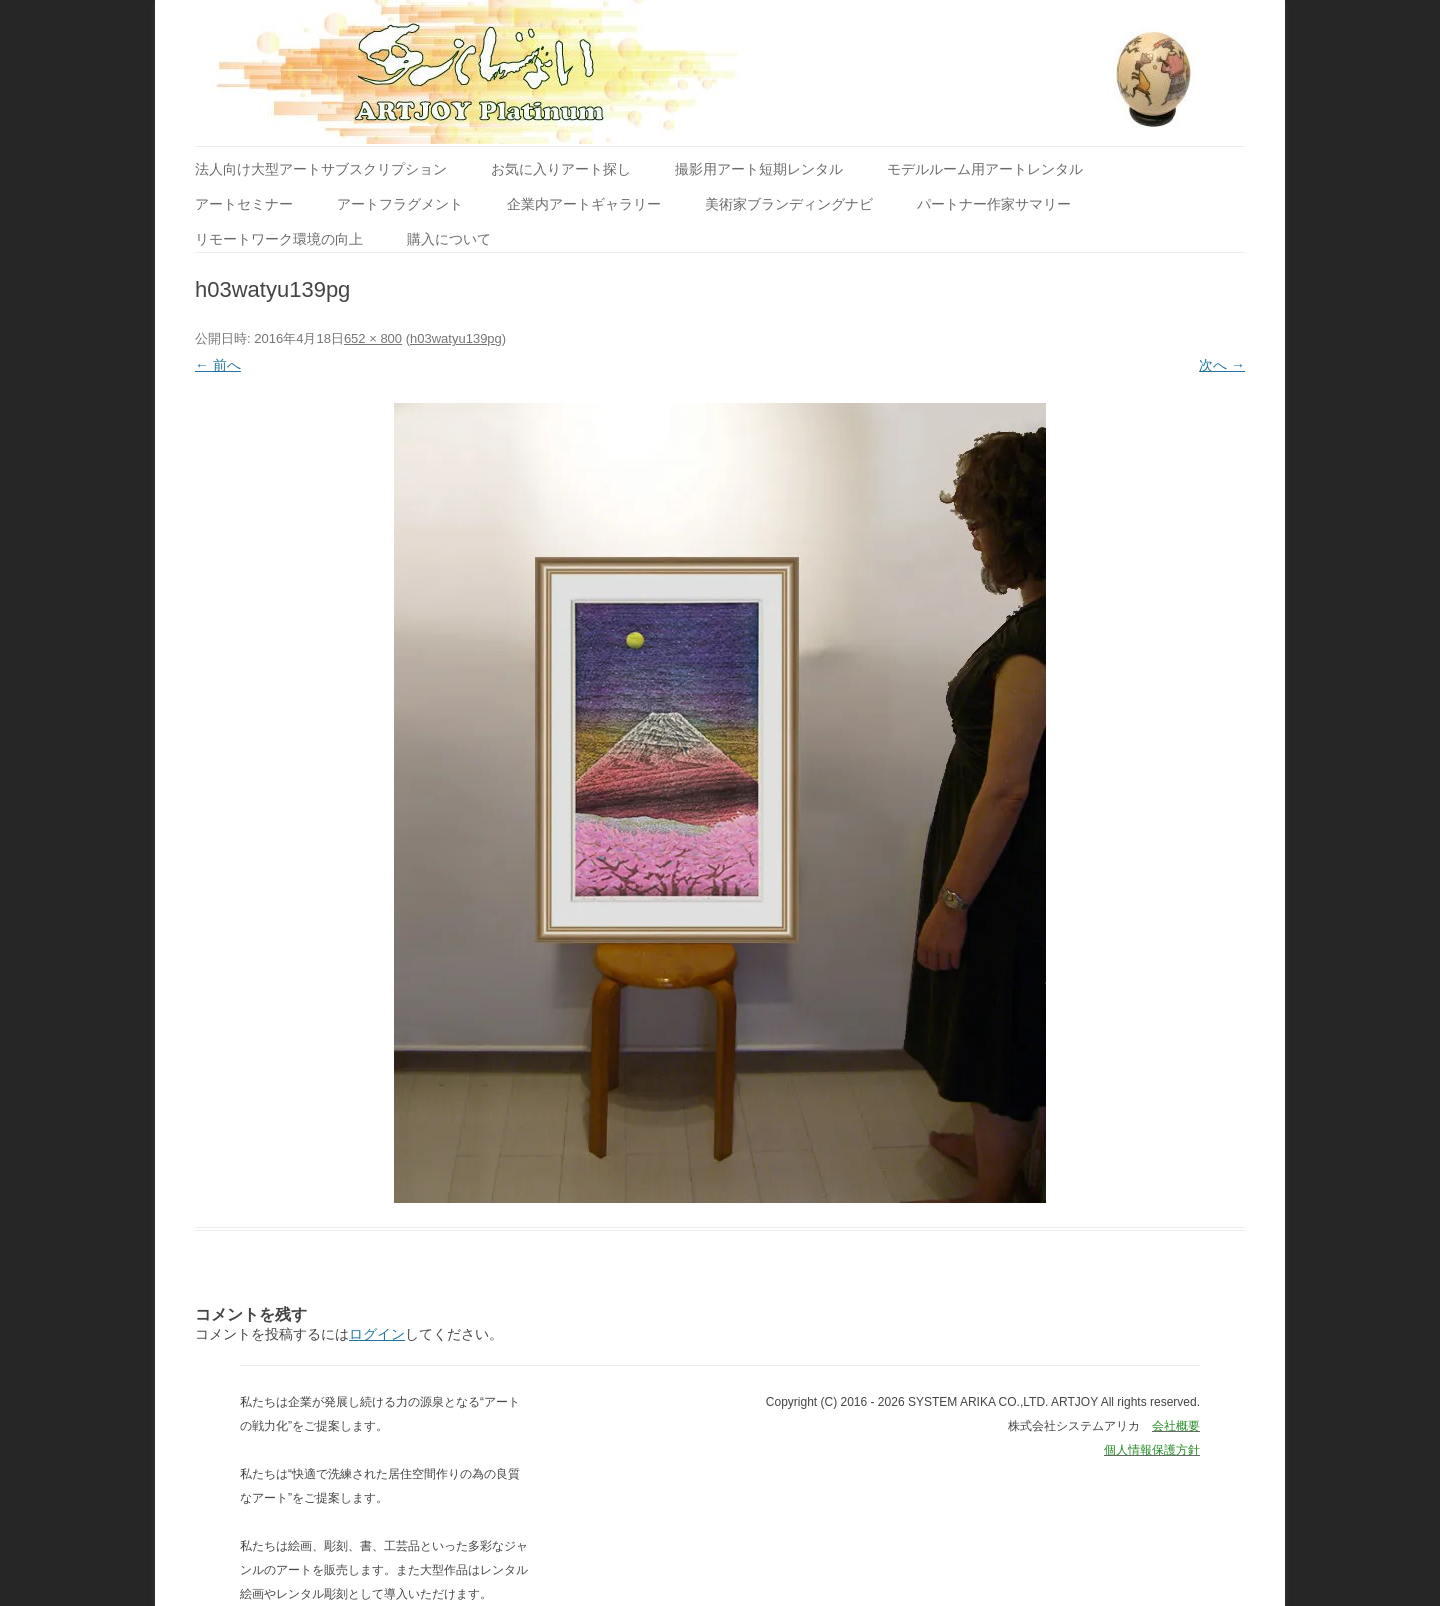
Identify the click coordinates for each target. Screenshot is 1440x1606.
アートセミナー (244, 204)
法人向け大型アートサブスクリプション (321, 169)
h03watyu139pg (456, 338)
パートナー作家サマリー (994, 204)
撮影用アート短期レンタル (759, 169)
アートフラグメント (400, 204)
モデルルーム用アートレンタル (985, 169)
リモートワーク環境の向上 (279, 239)
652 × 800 (373, 338)
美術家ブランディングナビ (789, 204)
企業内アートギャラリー (584, 204)
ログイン (377, 1334)
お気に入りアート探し (561, 169)
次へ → (1222, 365)
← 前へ (218, 365)
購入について (449, 239)
